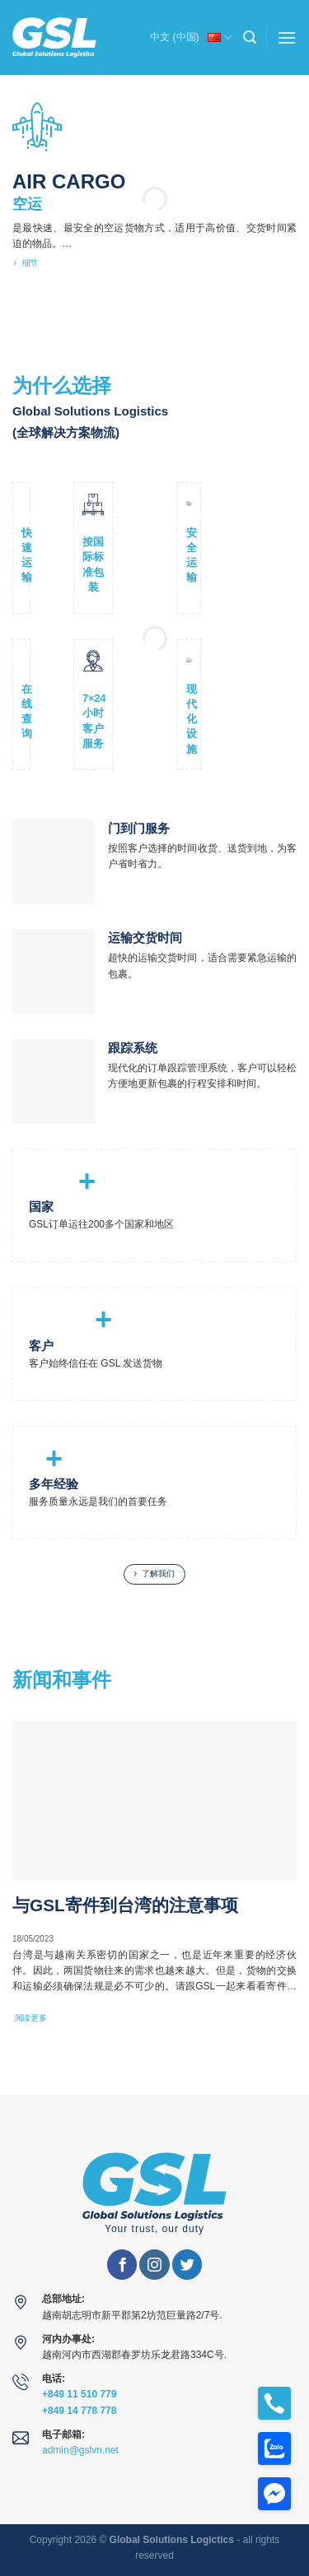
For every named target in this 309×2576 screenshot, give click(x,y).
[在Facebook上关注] (122, 2264)
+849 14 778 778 (79, 2410)
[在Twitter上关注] (187, 2264)
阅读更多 (31, 2017)
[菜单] (287, 37)
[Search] (249, 37)
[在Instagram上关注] (154, 2264)
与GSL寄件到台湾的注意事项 (125, 1905)
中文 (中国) (191, 36)
